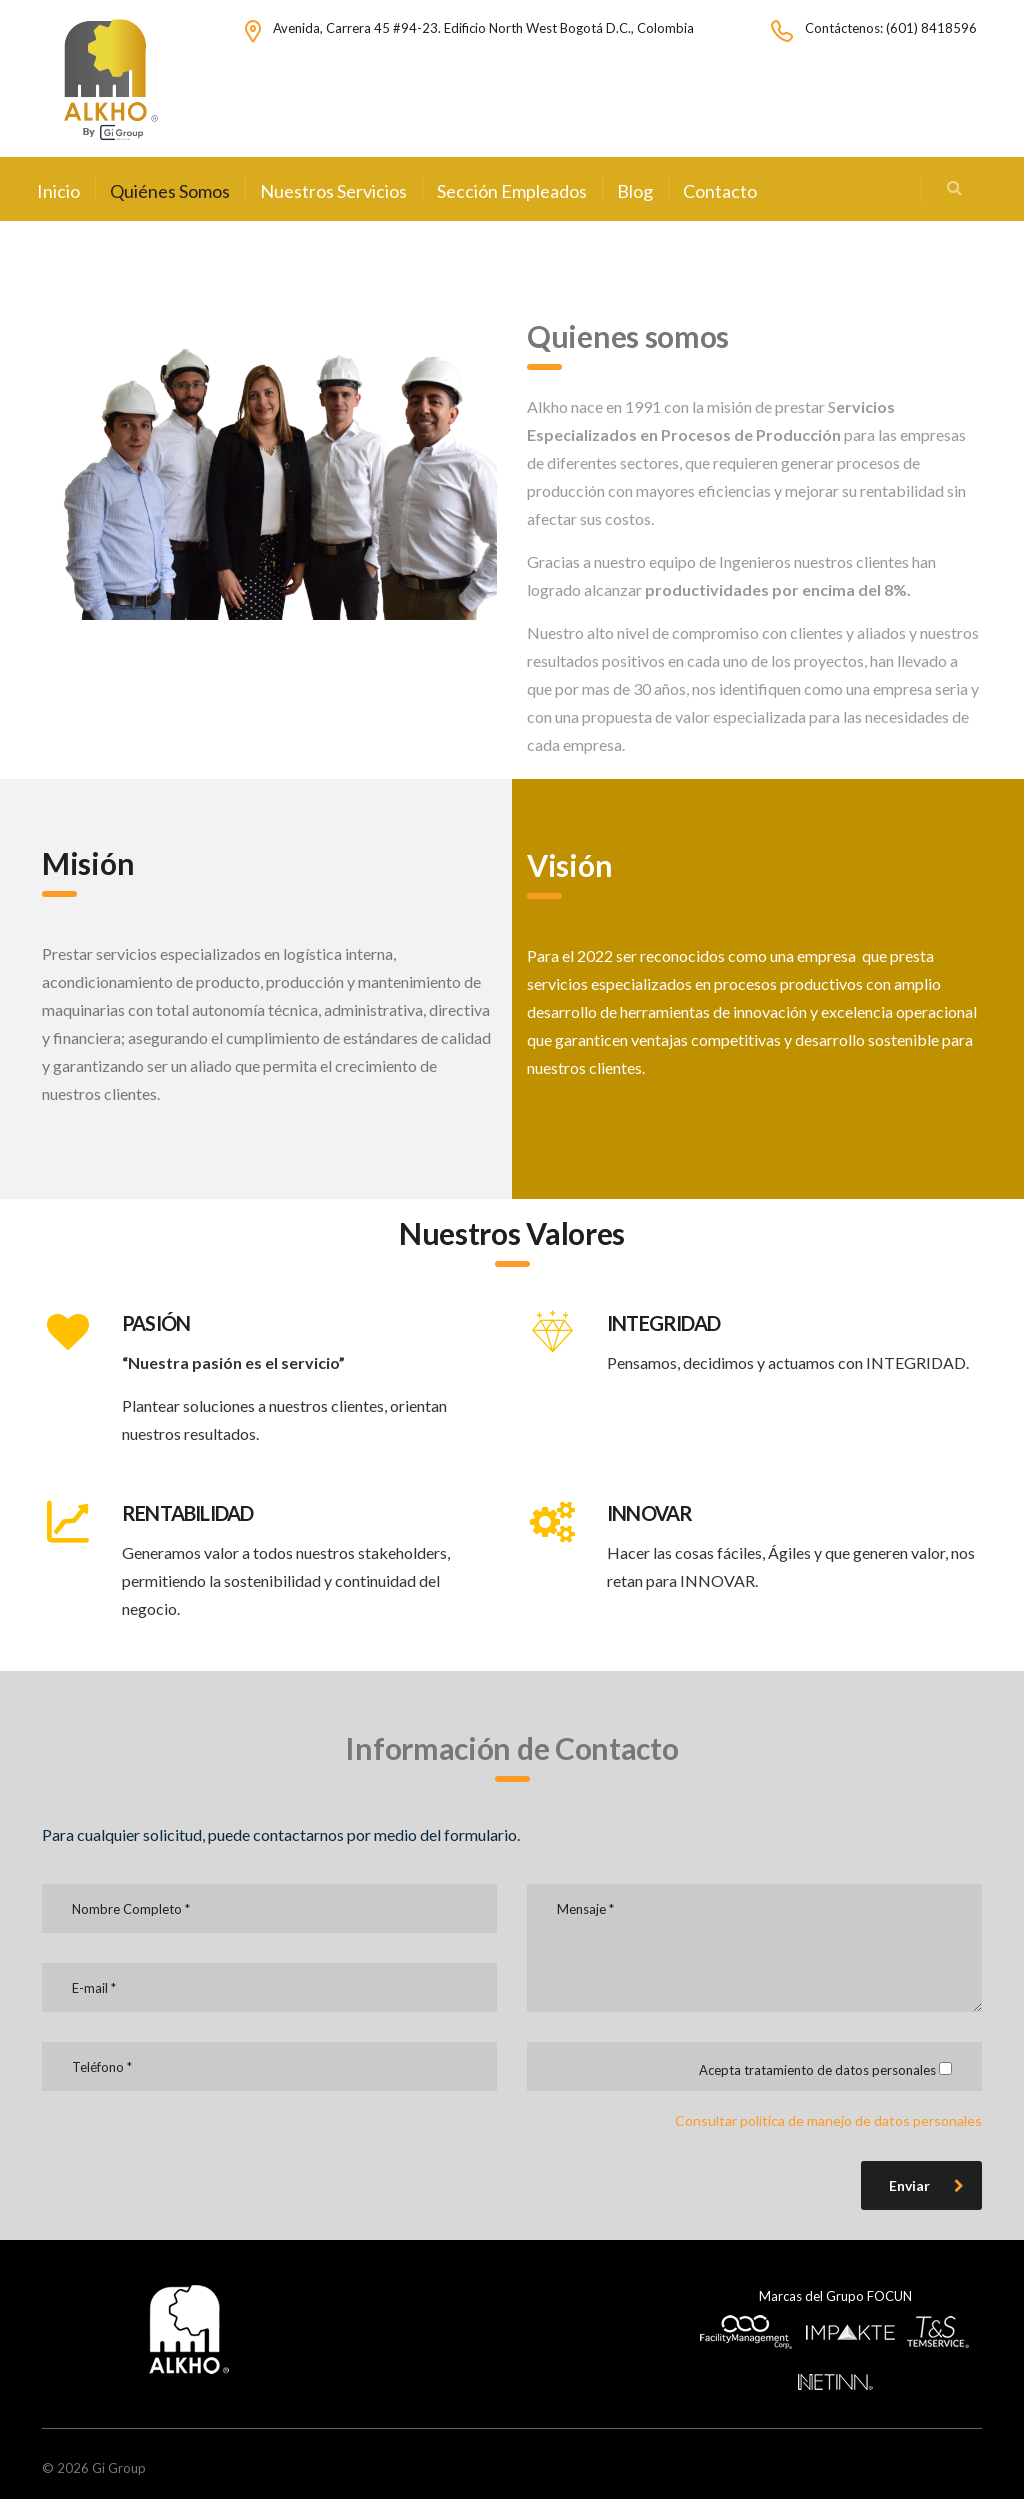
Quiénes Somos (170, 191)
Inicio (58, 191)
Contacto (720, 191)
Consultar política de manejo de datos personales (828, 2120)
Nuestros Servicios (333, 191)
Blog (635, 191)
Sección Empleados (512, 191)
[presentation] (194, 2160)
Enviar (926, 2185)
